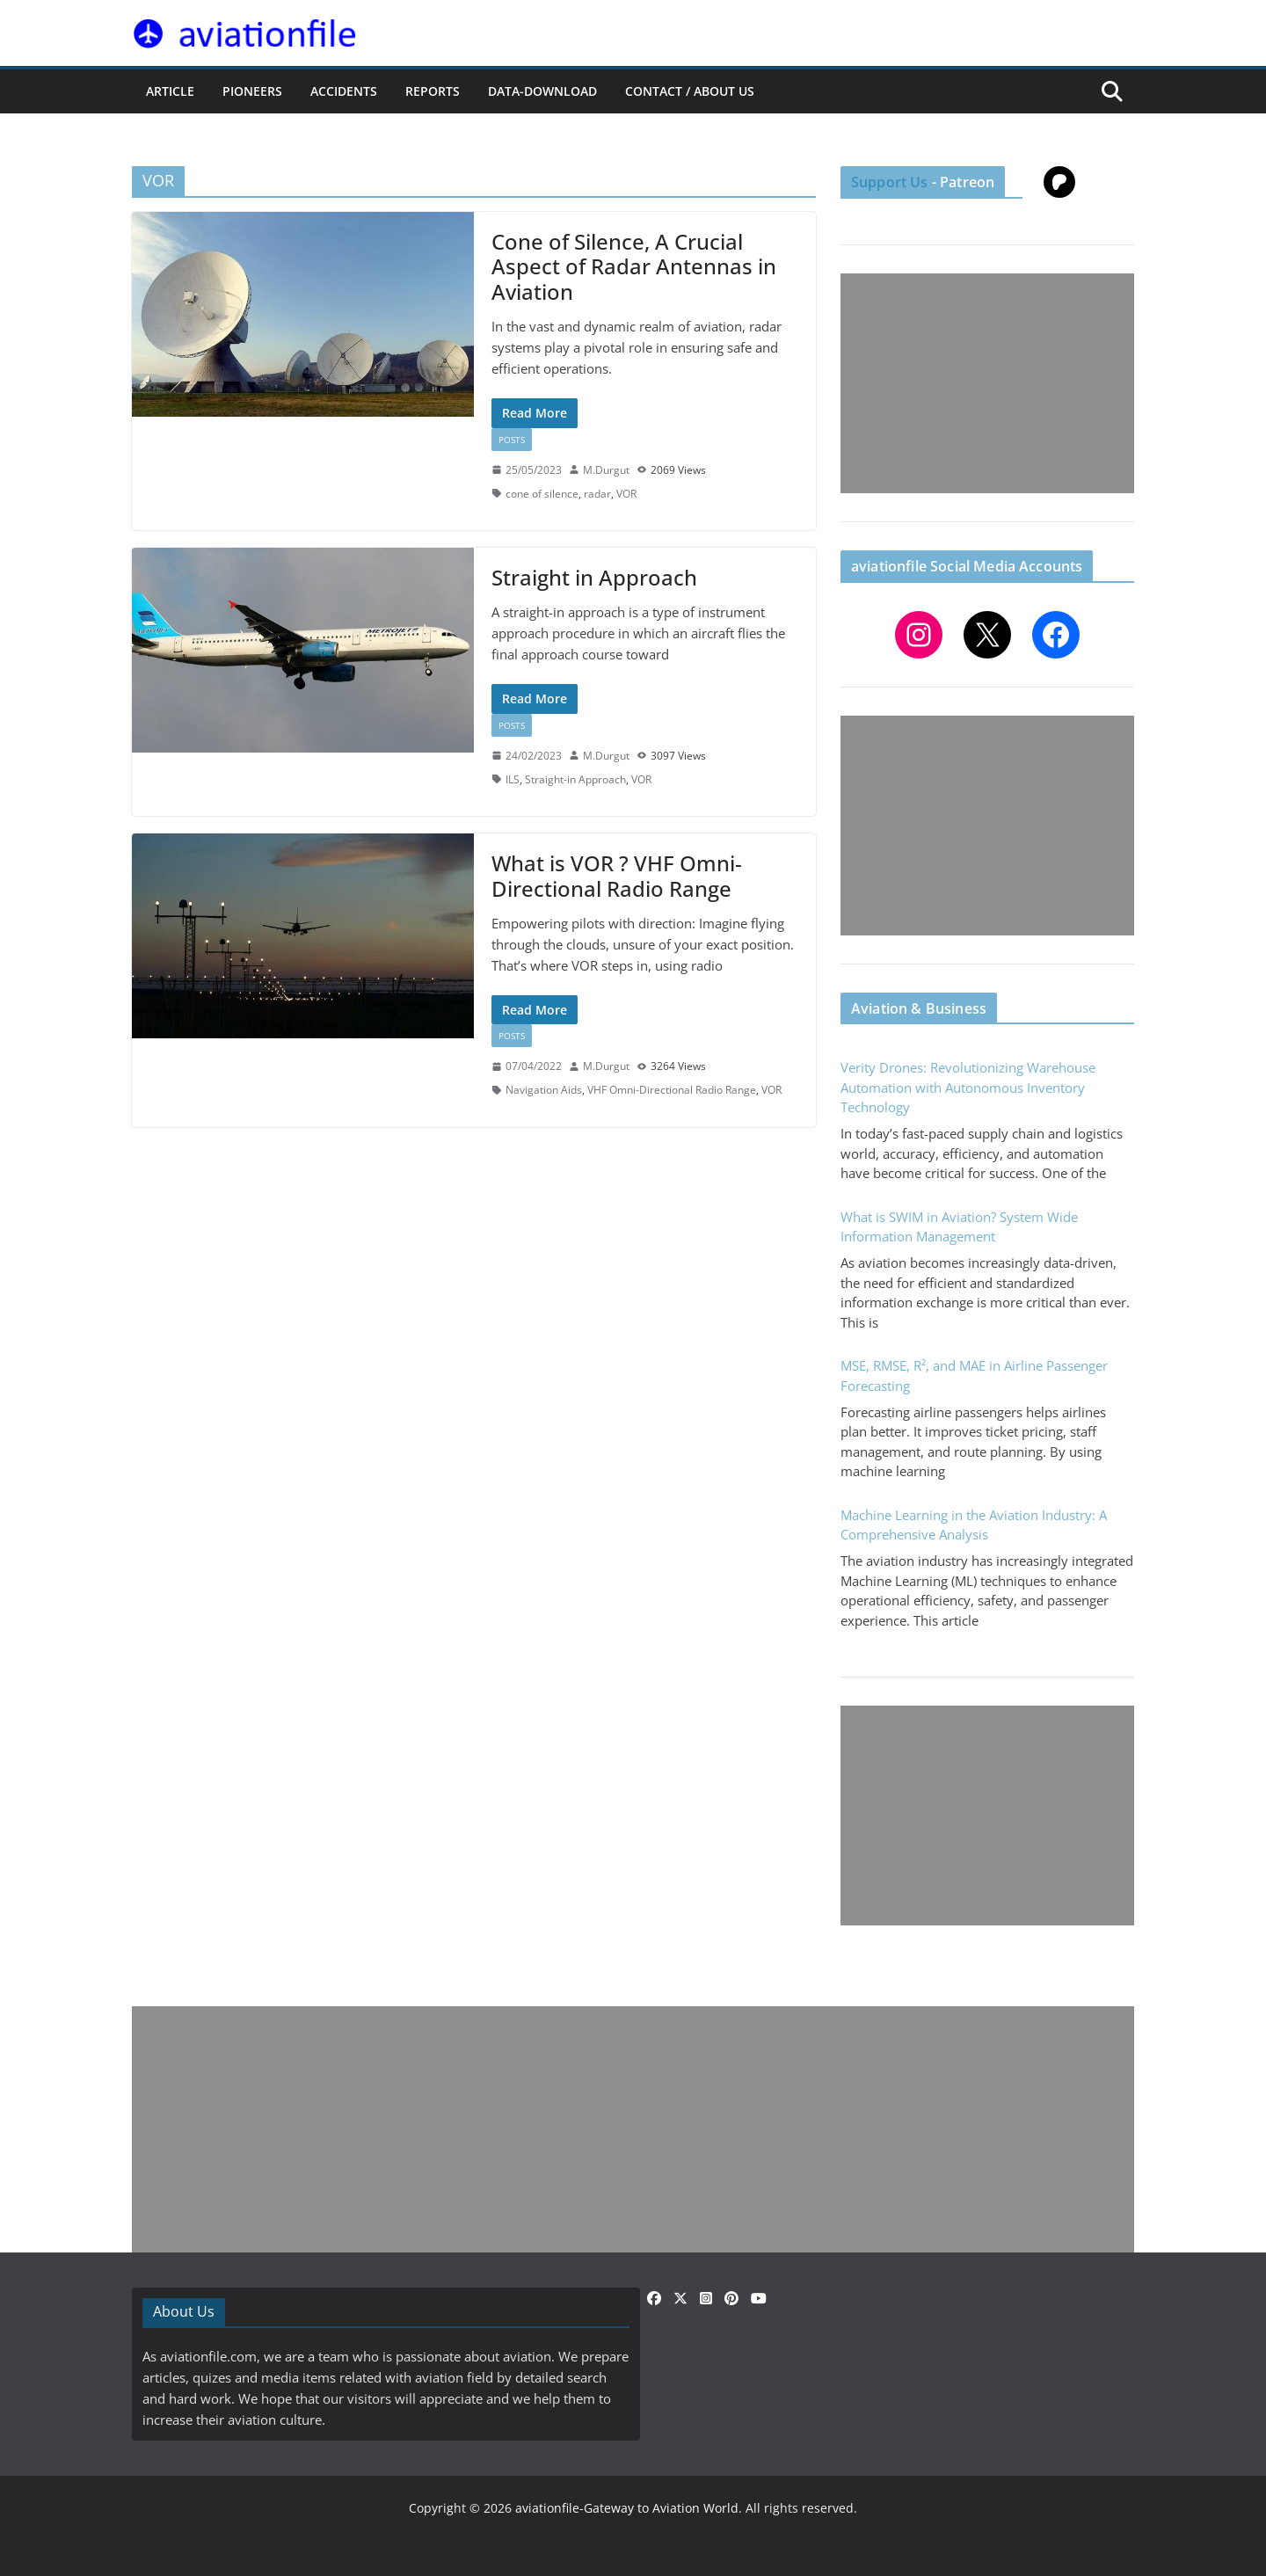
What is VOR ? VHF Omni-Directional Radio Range (616, 875)
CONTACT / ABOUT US (689, 91)
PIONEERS (252, 91)
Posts (511, 439)
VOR (626, 493)
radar (597, 493)
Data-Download (542, 91)
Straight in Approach (594, 577)
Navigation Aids (544, 1089)
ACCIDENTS (343, 91)
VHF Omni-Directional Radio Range (671, 1089)
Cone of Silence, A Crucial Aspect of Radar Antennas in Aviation (633, 267)
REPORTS (432, 91)
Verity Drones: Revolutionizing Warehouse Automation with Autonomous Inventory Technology (967, 1087)
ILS (513, 779)
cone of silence (542, 493)
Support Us (889, 182)
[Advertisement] (987, 383)
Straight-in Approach (575, 779)
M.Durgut (606, 469)
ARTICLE (170, 91)
